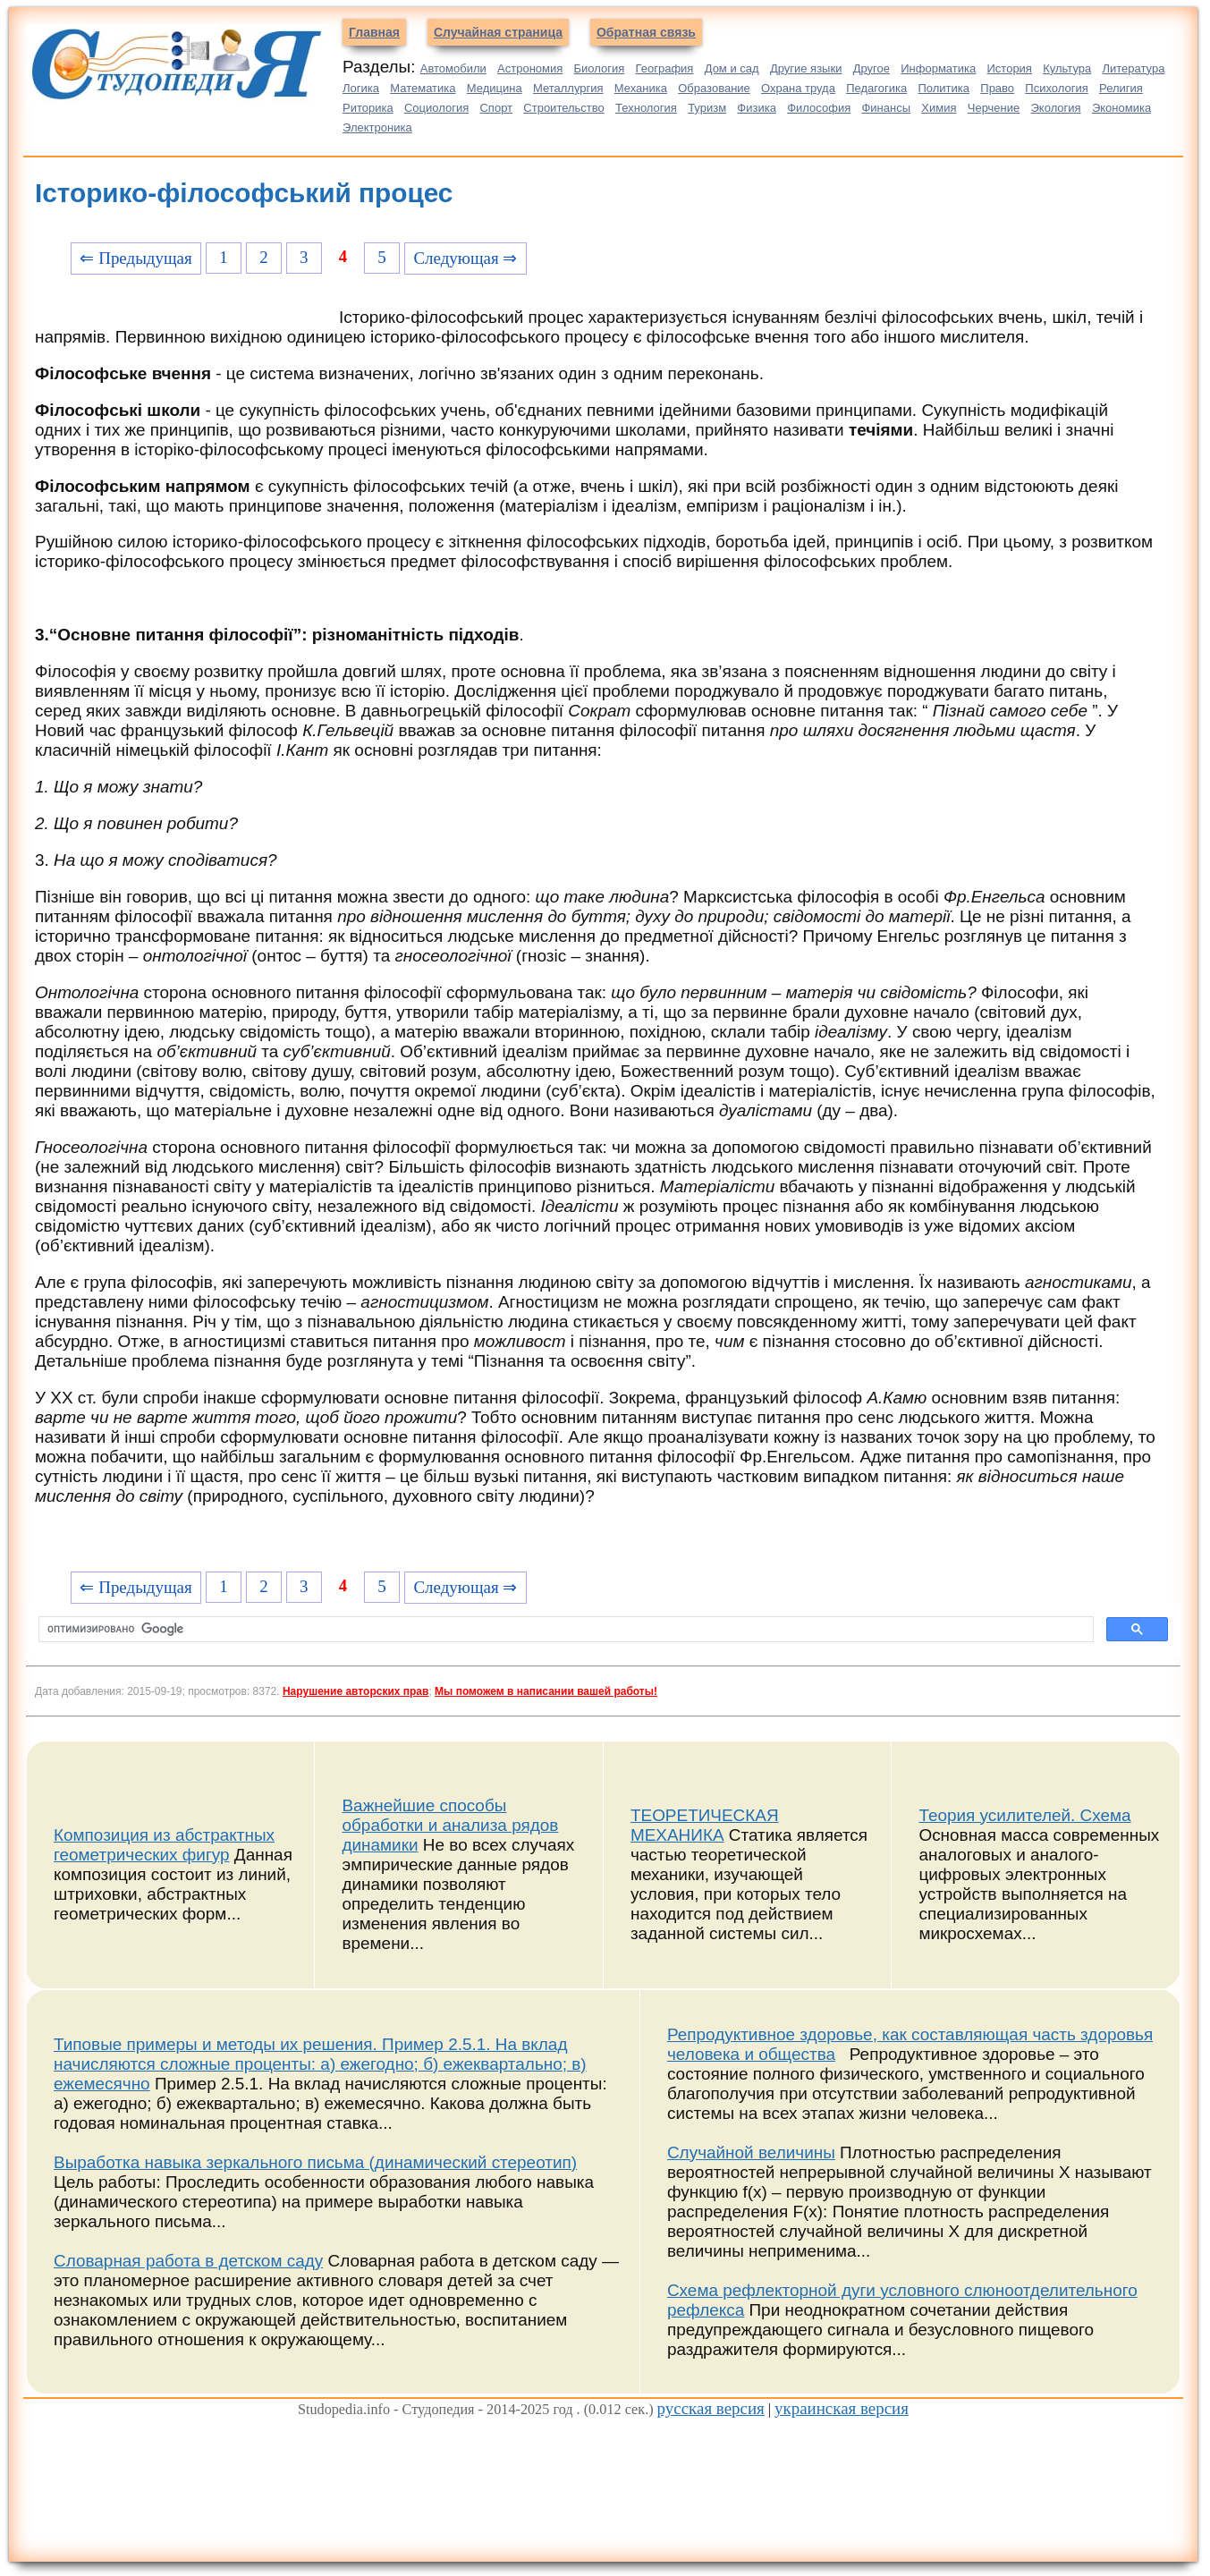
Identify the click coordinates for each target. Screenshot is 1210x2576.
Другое (871, 68)
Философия (818, 107)
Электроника (377, 127)
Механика (640, 88)
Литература (1134, 68)
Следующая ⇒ (465, 258)
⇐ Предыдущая (135, 258)
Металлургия (568, 88)
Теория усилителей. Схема (1024, 1815)
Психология (1056, 88)
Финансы (885, 107)
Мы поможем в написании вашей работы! (546, 1691)
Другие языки (806, 68)
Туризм (707, 107)
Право (997, 88)
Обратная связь (646, 32)
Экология (1056, 107)
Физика (756, 107)
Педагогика (876, 88)
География (665, 68)
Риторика (368, 107)
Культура (1067, 68)
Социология (436, 107)
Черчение (994, 107)
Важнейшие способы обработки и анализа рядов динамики (450, 1825)
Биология (599, 68)
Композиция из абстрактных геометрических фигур (164, 1845)
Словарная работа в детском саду (188, 2260)
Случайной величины (751, 2152)
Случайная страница (498, 32)
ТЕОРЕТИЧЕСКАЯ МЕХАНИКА (704, 1825)
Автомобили (453, 68)
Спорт (495, 107)
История (1009, 68)
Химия (938, 107)
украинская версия (841, 2408)
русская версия (711, 2408)
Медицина (494, 88)
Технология (646, 107)
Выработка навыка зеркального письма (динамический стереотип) (315, 2162)
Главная (374, 32)
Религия (1121, 88)
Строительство (563, 107)
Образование (714, 88)
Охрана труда (798, 88)
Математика (422, 88)
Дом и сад (732, 68)
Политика (943, 88)
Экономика (1121, 107)
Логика (361, 88)
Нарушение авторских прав (355, 1691)
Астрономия (530, 68)
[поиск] (564, 1630)
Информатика (938, 68)
